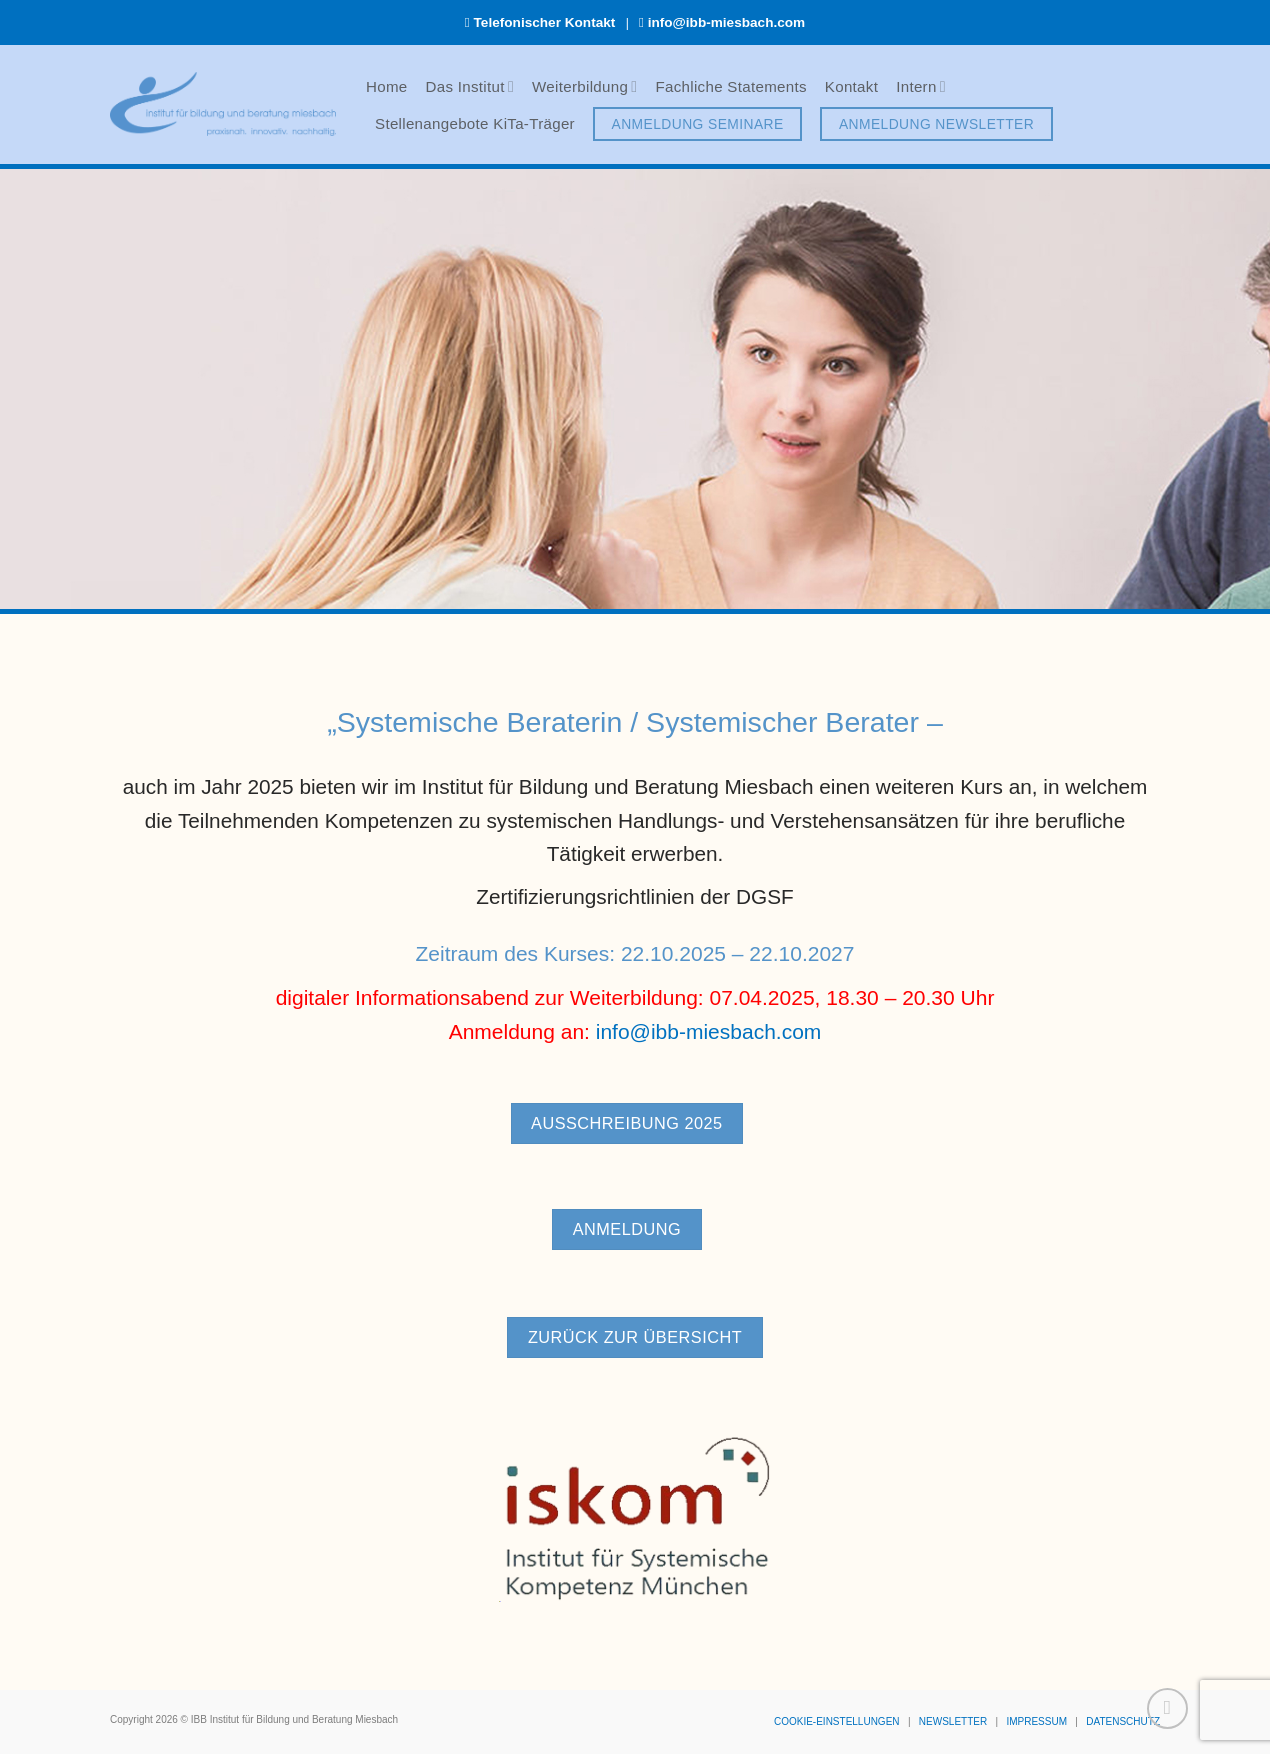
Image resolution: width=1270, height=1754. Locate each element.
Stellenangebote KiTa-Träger (475, 123)
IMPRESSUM (1036, 1721)
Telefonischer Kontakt (545, 22)
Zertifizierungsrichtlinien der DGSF (635, 906)
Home (387, 86)
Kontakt (851, 86)
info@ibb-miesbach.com (727, 22)
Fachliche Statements (730, 86)
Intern (921, 86)
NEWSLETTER (953, 1721)
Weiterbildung (584, 86)
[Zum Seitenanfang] (1167, 1708)
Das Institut (470, 86)
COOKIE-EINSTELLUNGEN (837, 1721)
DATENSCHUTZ (1123, 1721)
